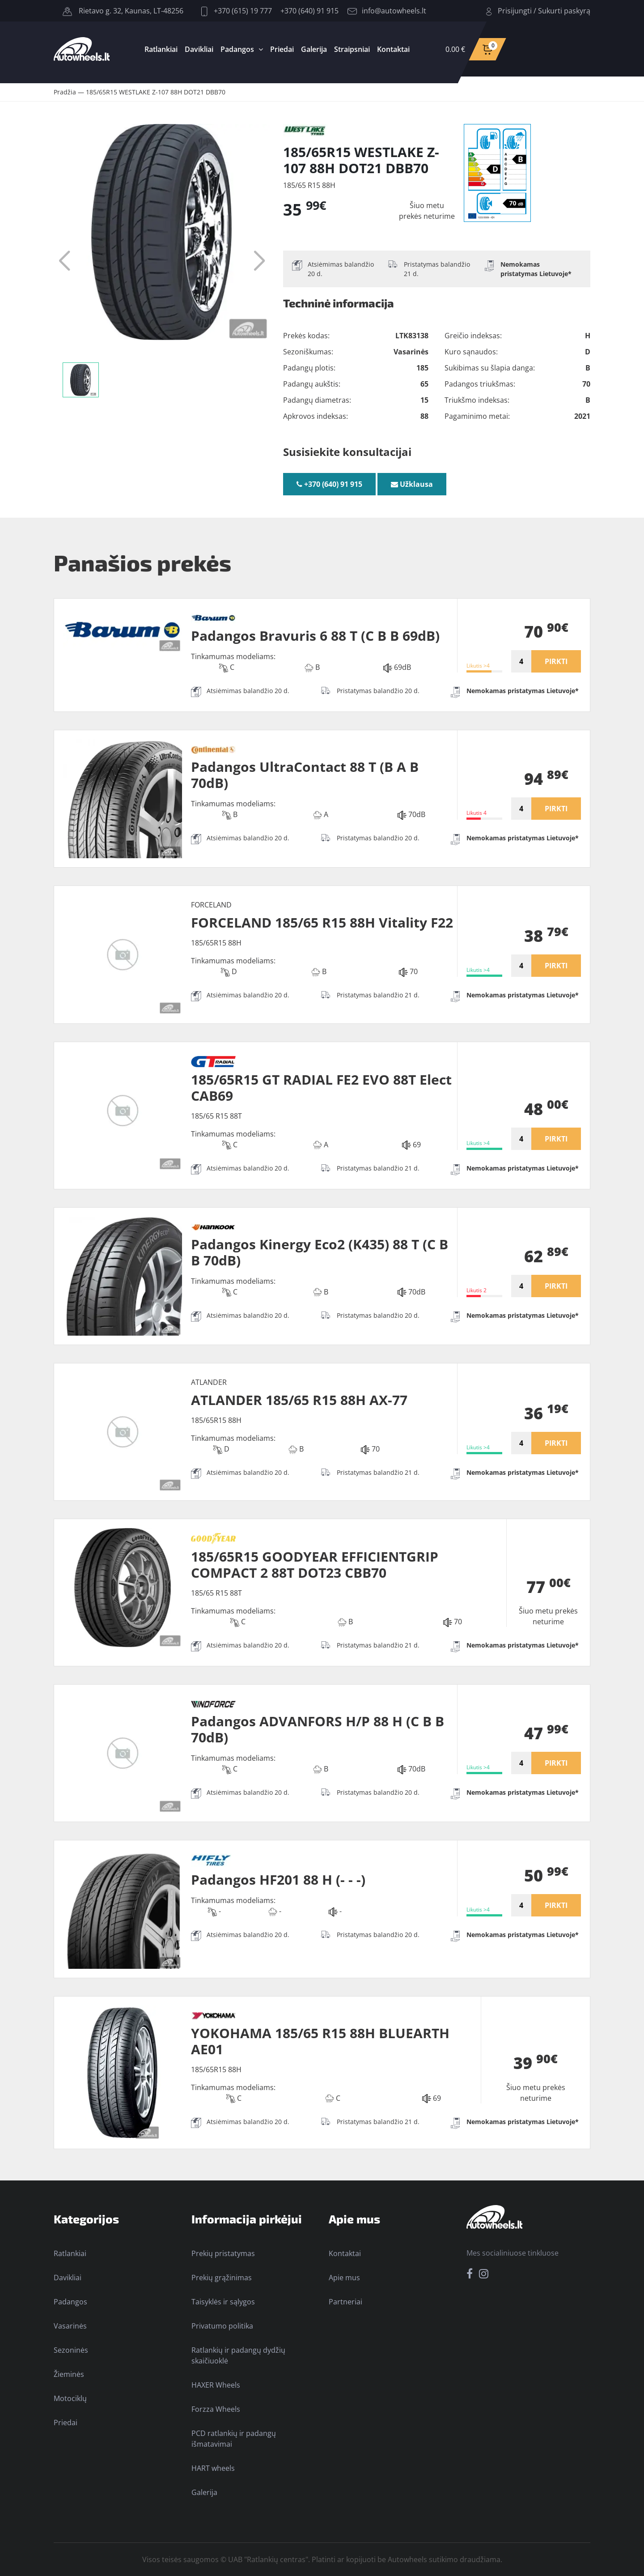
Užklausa (412, 484)
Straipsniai (352, 49)
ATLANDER (209, 1382)
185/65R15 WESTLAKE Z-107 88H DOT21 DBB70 (155, 92)
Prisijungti (515, 11)
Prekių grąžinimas (221, 2277)
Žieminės (69, 2374)
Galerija (314, 49)
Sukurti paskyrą (564, 11)
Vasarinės (70, 2326)
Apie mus (344, 2277)
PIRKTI (556, 661)
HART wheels (213, 2468)
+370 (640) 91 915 (309, 11)
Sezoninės (71, 2350)
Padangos (237, 49)
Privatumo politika (222, 2326)
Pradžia (65, 92)
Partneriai (345, 2302)
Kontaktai (393, 49)
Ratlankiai (161, 49)
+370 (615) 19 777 (236, 11)
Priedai (282, 49)
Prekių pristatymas (223, 2253)
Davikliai (199, 49)
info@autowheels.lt (386, 11)
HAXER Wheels (215, 2385)
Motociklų (70, 2398)
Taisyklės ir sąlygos (223, 2302)
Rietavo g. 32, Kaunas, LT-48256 (123, 11)
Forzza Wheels (215, 2409)
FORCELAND (211, 905)
